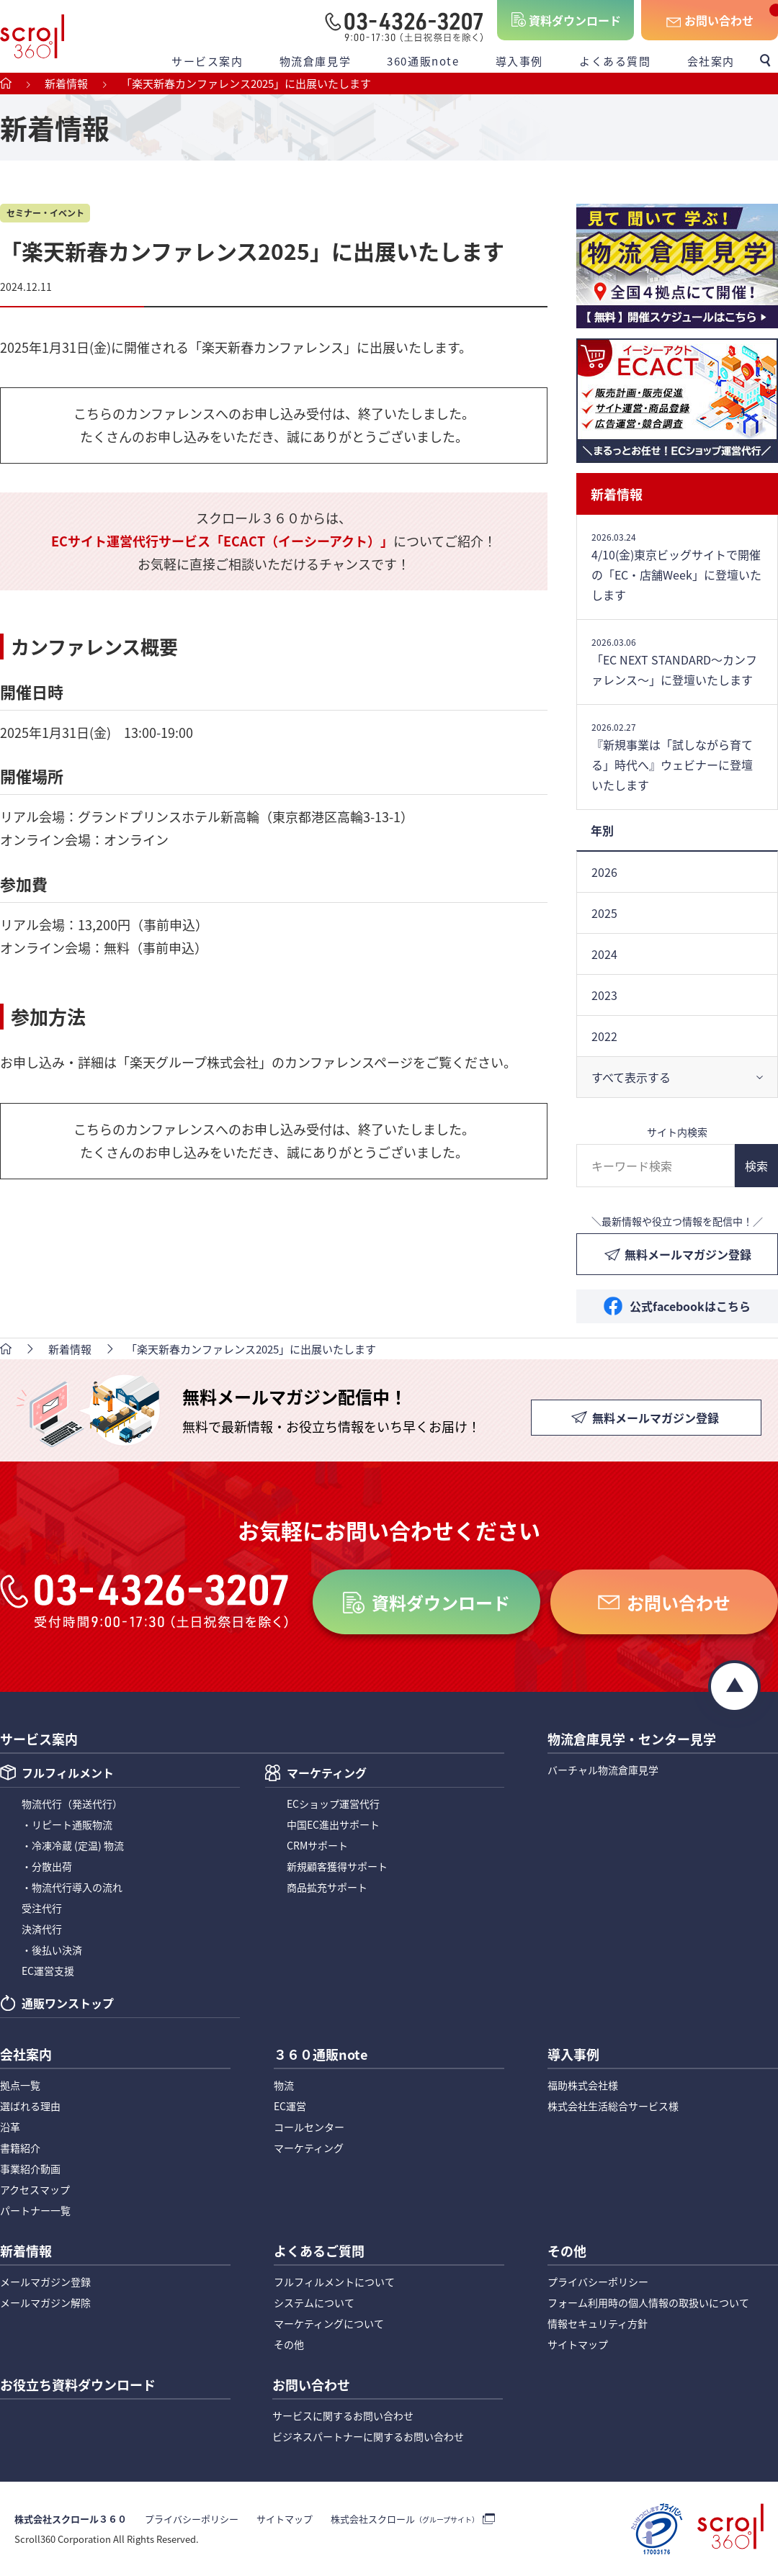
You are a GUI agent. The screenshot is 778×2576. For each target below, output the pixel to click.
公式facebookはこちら (690, 1306)
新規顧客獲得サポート (337, 1866)
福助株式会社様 (582, 2085)
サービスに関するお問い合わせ (342, 2415)
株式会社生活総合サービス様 (613, 2106)
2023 (604, 995)
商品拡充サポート (327, 1887)
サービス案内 (207, 60)
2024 (604, 954)
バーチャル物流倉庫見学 (602, 1769)
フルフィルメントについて (334, 2281)
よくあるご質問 (319, 2252)
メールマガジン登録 (45, 2281)
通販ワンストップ (68, 2004)
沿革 (10, 2127)
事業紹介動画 (30, 2168)
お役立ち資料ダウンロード (78, 2386)
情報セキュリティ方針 (597, 2323)
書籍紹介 (20, 2147)
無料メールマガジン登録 (688, 1254)
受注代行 (42, 1908)
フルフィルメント (68, 1774)
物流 (284, 2085)
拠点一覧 (20, 2085)
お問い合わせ (719, 20)
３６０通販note (320, 2055)
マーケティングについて (329, 2323)
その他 (289, 2344)
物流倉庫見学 (316, 60)
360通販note (423, 60)
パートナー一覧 (35, 2210)
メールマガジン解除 (45, 2302)
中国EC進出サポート (333, 1824)
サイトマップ (577, 2344)
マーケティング (327, 1774)
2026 (604, 872)
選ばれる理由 (30, 2106)
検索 (756, 1165)
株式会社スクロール (405, 2519)
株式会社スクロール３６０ (70, 2519)
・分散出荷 (47, 1866)
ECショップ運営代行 (333, 1803)
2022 (604, 1036)
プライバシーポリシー (597, 2281)
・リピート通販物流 (67, 1824)
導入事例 (519, 60)
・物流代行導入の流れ (72, 1887)
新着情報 (617, 494)
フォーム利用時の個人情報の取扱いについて (648, 2302)
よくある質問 (615, 60)
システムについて (314, 2302)
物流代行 (72, 1803)
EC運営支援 (48, 1970)
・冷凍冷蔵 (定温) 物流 (73, 1845)
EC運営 (290, 2106)
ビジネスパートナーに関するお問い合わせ (368, 2436)
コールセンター (309, 2127)
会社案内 (711, 60)
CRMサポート (317, 1845)
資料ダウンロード (575, 20)
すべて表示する (631, 1077)
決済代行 (42, 1929)
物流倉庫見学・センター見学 (631, 1740)
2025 (604, 913)
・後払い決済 (52, 1949)
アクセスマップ (35, 2189)
